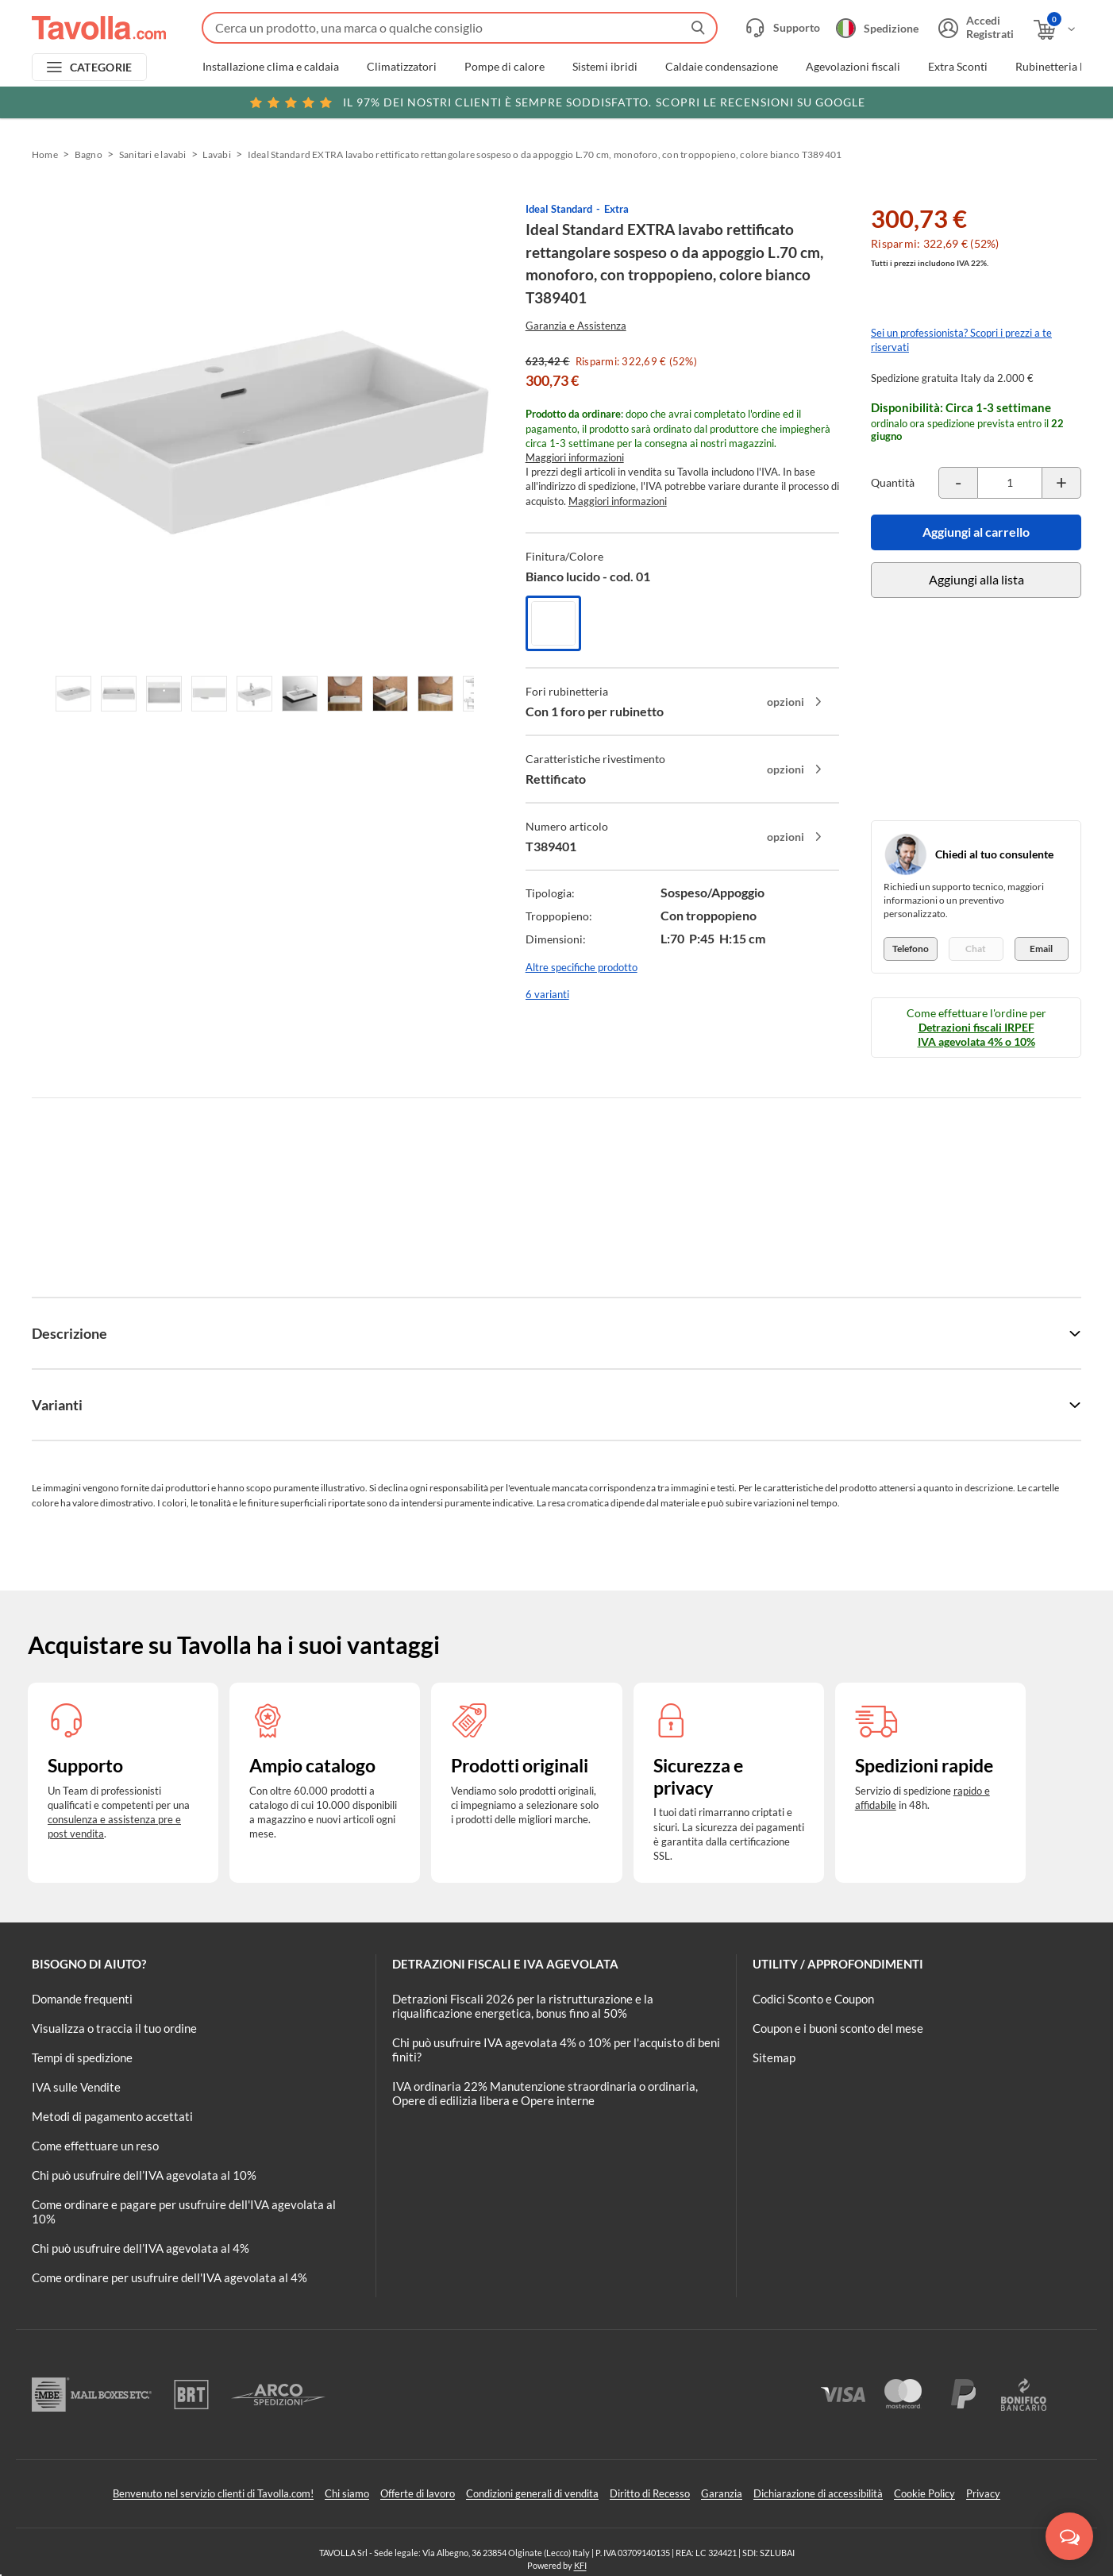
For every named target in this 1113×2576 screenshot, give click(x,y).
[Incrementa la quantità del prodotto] (1061, 483)
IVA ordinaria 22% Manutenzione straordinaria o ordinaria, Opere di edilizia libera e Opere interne (545, 2093)
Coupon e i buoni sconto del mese (838, 2028)
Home (45, 154)
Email (1041, 948)
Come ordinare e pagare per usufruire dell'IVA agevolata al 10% (184, 2211)
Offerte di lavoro (417, 2493)
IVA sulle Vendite (76, 2087)
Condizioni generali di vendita (532, 2493)
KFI (580, 2565)
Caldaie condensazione (721, 66)
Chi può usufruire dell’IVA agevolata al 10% (144, 2175)
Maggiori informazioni (575, 457)
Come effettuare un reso (95, 2145)
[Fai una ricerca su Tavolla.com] (460, 28)
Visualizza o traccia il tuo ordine (114, 2028)
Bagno (88, 154)
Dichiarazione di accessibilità (818, 2493)
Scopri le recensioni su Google (557, 102)
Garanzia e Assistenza (576, 325)
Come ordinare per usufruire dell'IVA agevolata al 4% (169, 2277)
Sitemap (774, 2057)
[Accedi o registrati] (974, 27)
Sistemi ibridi (604, 66)
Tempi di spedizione (82, 2057)
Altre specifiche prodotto (581, 967)
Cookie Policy (924, 2493)
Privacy (983, 2493)
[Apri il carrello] (1055, 30)
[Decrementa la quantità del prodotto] (958, 483)
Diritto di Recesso (650, 2493)
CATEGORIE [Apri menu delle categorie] (101, 67)
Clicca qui (979, 101)
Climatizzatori (402, 66)
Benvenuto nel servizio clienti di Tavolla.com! (213, 2493)
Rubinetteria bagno (1062, 66)
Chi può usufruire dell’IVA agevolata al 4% (140, 2248)
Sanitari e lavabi (153, 154)
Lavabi (216, 154)
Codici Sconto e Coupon (813, 1999)
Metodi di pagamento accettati (112, 2116)
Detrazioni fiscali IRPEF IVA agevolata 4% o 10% (976, 1034)
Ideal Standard (559, 208)
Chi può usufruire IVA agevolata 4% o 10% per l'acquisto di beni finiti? (556, 2049)
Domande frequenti (82, 1999)
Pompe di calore (504, 66)
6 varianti (547, 994)
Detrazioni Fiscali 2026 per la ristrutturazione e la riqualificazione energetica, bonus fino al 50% (522, 2006)
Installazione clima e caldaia (270, 66)
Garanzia (721, 2493)
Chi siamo (347, 2493)
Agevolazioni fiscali (853, 66)
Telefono (910, 948)
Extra (616, 208)
